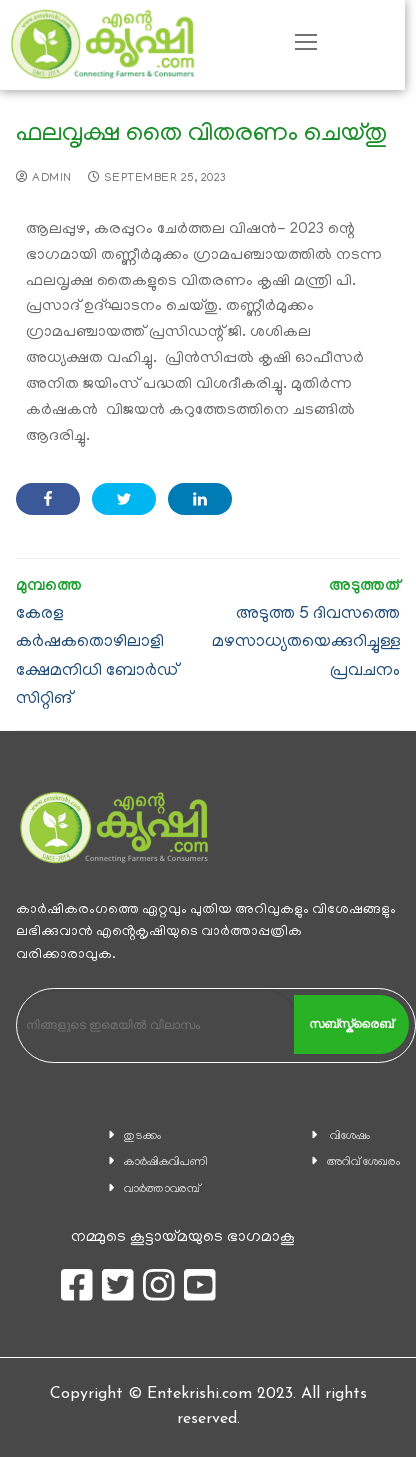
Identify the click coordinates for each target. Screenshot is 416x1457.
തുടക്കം (142, 1136)
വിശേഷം (350, 1136)
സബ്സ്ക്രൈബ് (351, 1024)
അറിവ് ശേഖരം (363, 1162)
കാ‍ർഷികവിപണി (166, 1162)
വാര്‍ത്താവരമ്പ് (162, 1189)
